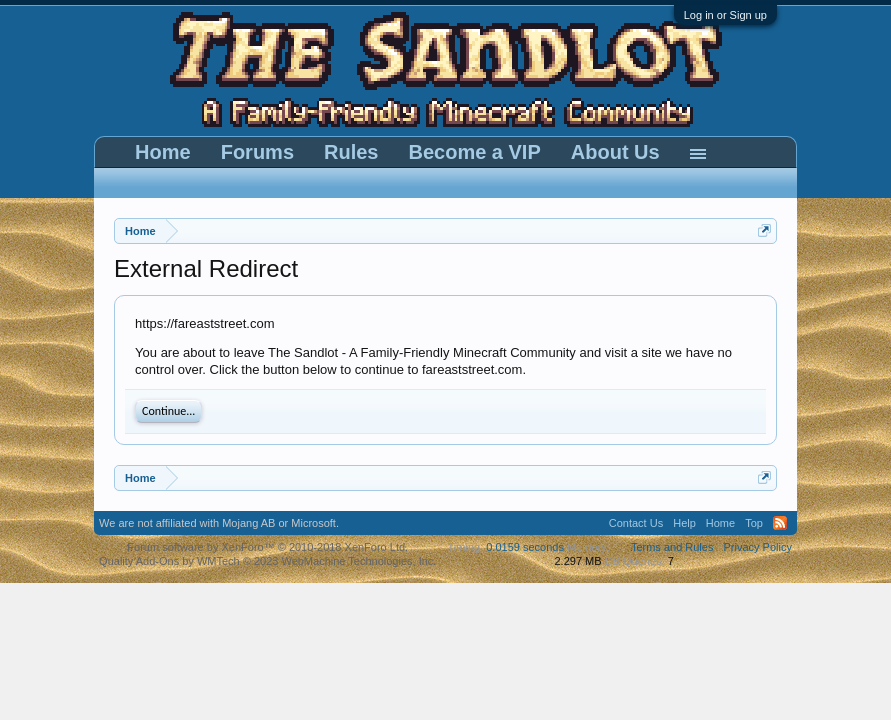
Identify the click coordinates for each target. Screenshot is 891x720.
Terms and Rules (672, 547)
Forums (257, 152)
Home (163, 152)
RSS (780, 523)
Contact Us (636, 523)
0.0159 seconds (525, 547)
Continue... (168, 411)
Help (684, 523)
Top (754, 523)
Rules (351, 152)
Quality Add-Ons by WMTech (267, 561)
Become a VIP (474, 152)
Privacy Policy (757, 547)
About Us (615, 152)
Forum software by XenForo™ (267, 547)
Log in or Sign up (725, 15)
